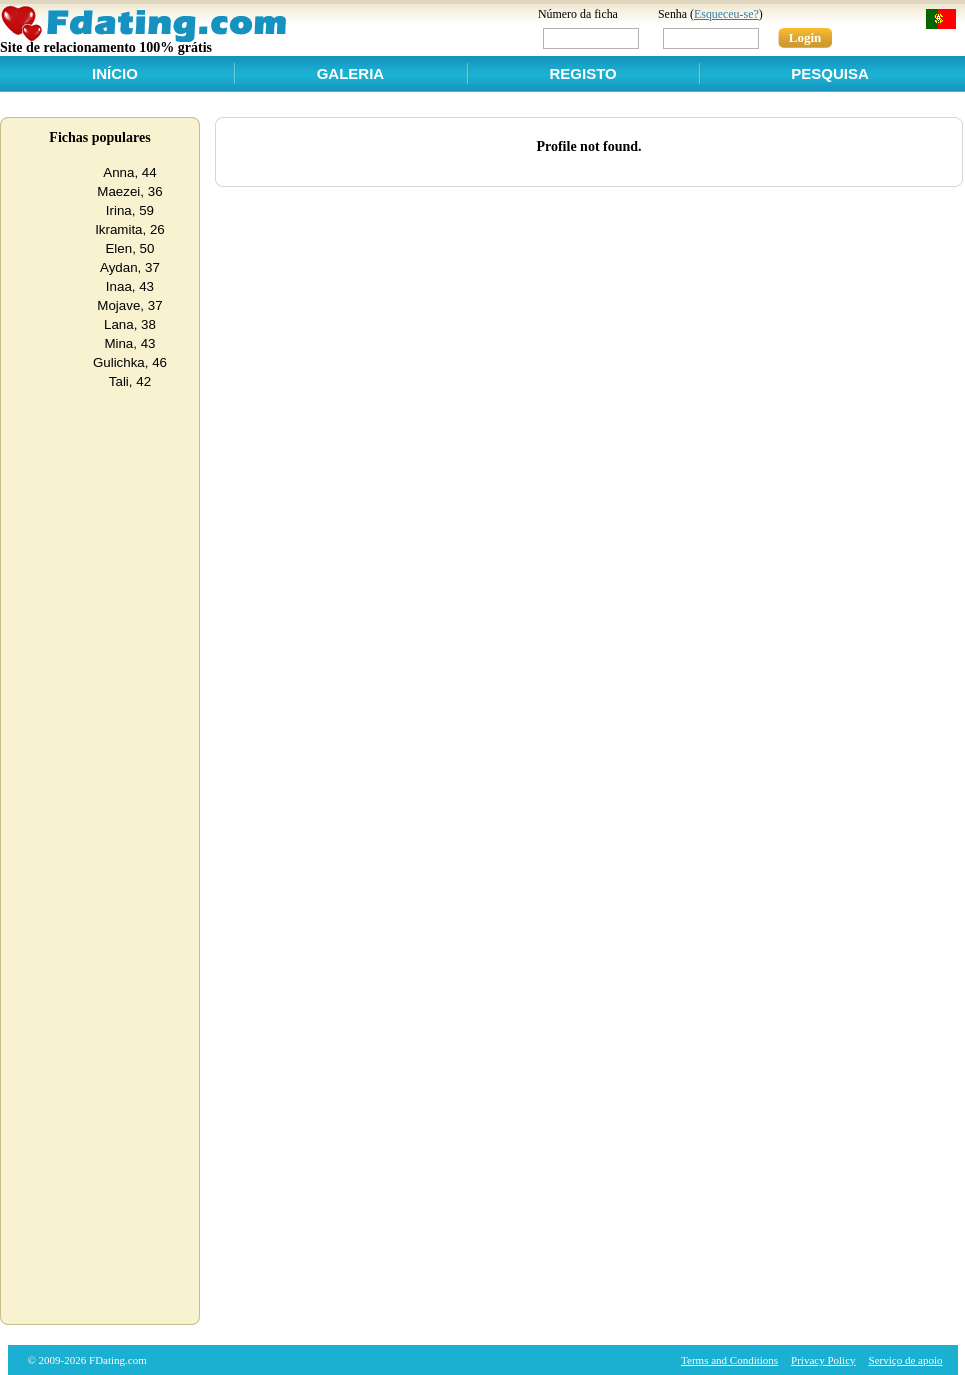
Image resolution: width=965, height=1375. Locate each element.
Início (115, 73)
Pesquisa (830, 73)
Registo (582, 73)
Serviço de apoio (906, 1360)
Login (805, 37)
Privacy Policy (823, 1360)
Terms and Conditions (729, 1360)
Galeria (351, 73)
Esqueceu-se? (726, 14)
